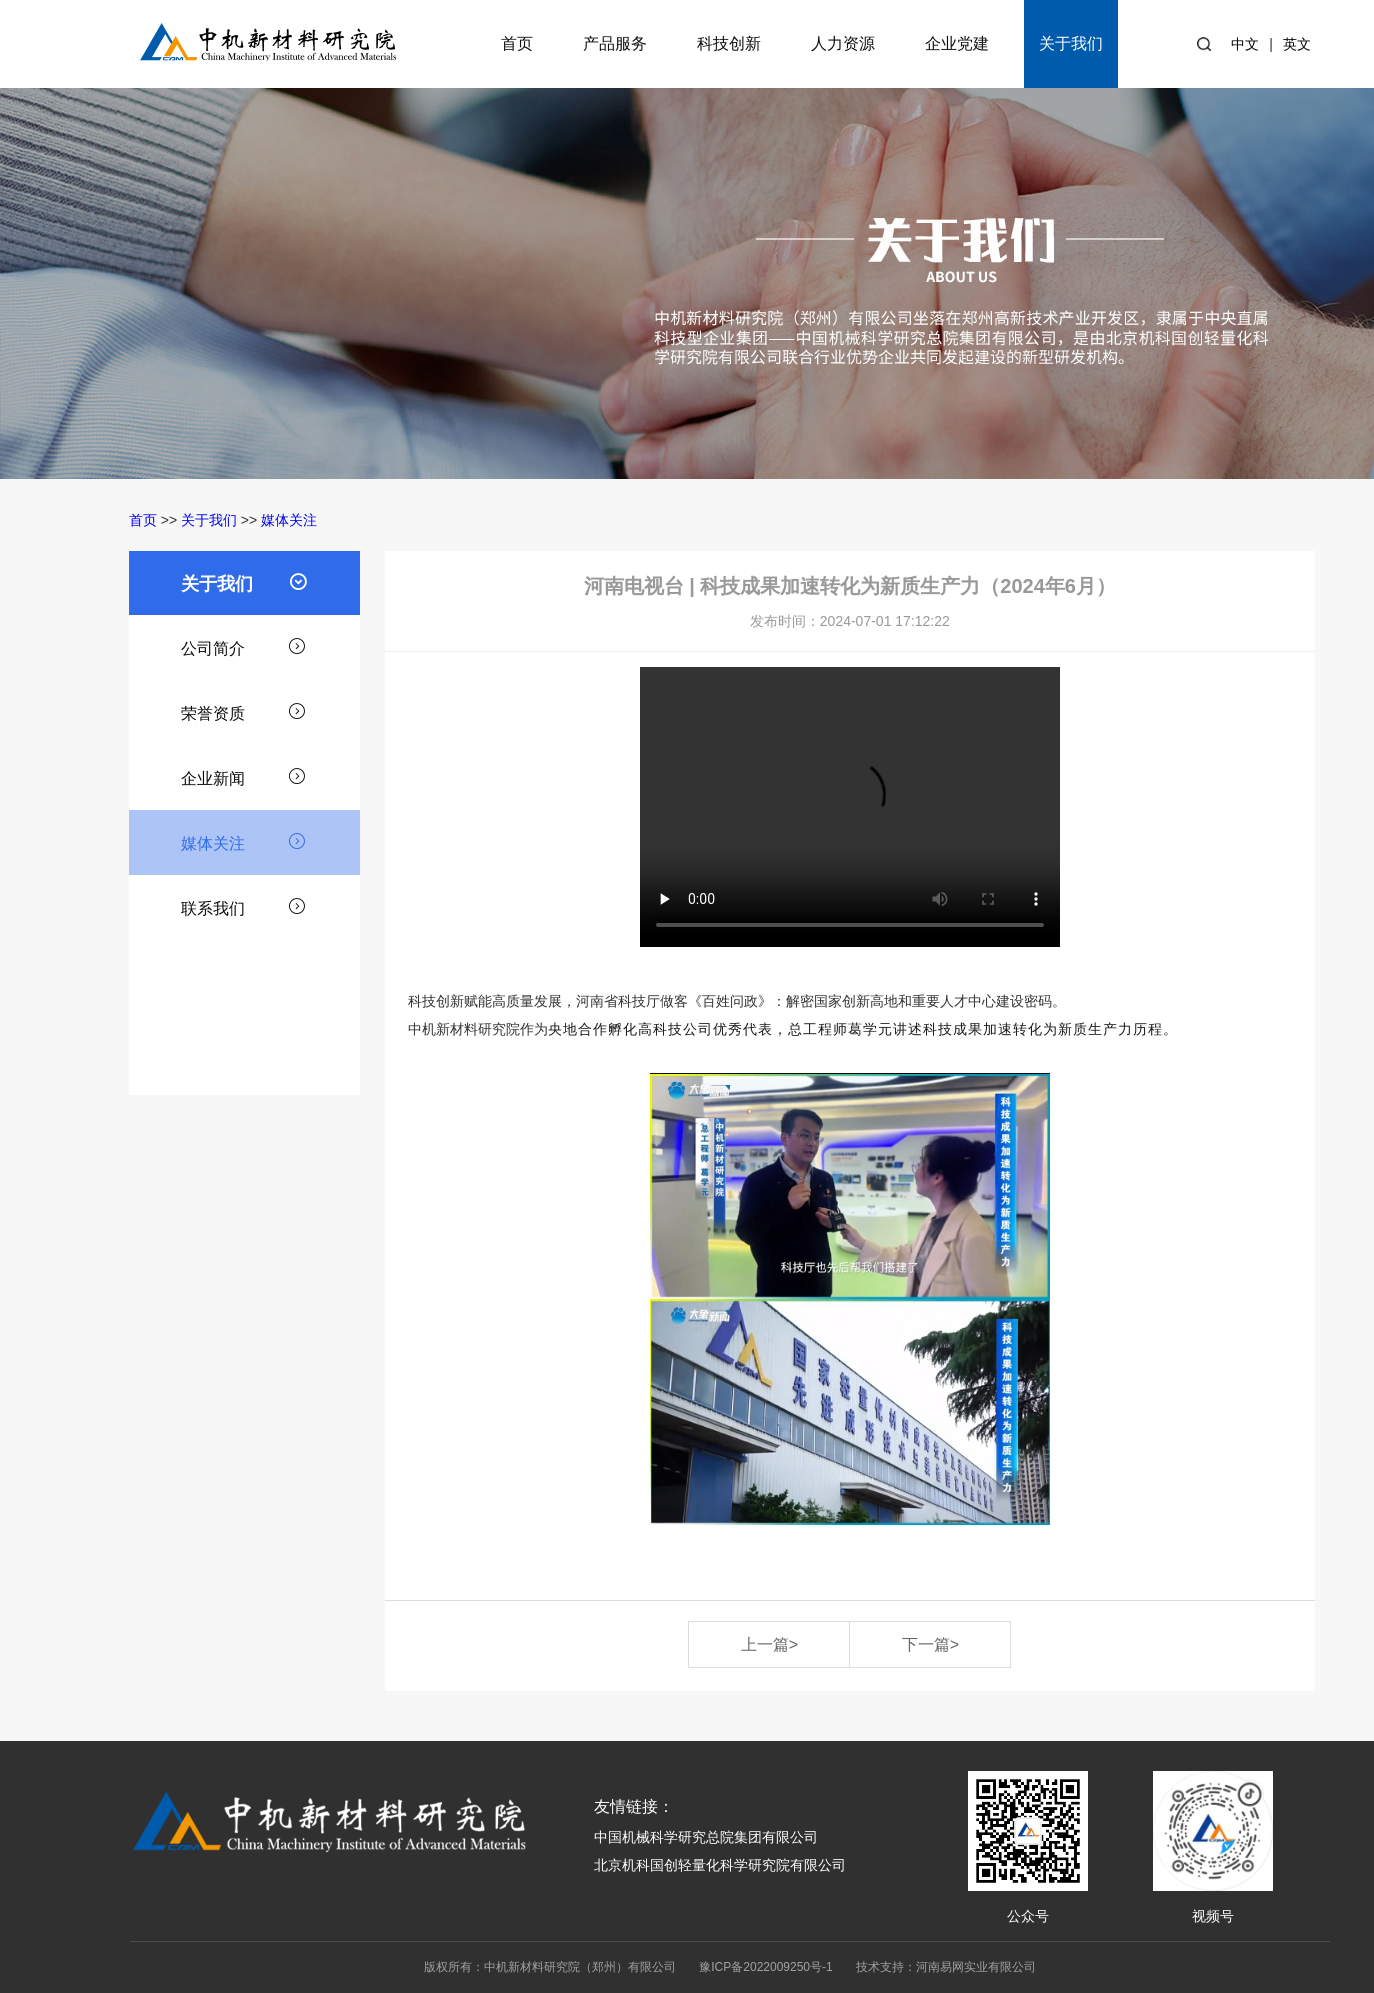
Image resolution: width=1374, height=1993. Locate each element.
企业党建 (957, 43)
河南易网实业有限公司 (976, 1967)
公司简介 (244, 646)
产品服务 (615, 43)
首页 (517, 43)
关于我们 (1071, 43)
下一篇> (930, 1644)
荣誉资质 (244, 711)
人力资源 (843, 43)
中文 (1245, 44)
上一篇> (769, 1644)
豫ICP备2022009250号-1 (765, 1967)
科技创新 (729, 43)
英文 (1297, 44)
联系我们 (244, 906)
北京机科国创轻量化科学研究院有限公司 (720, 1865)
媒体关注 (289, 520)
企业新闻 (244, 776)
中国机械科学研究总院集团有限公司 (706, 1837)
